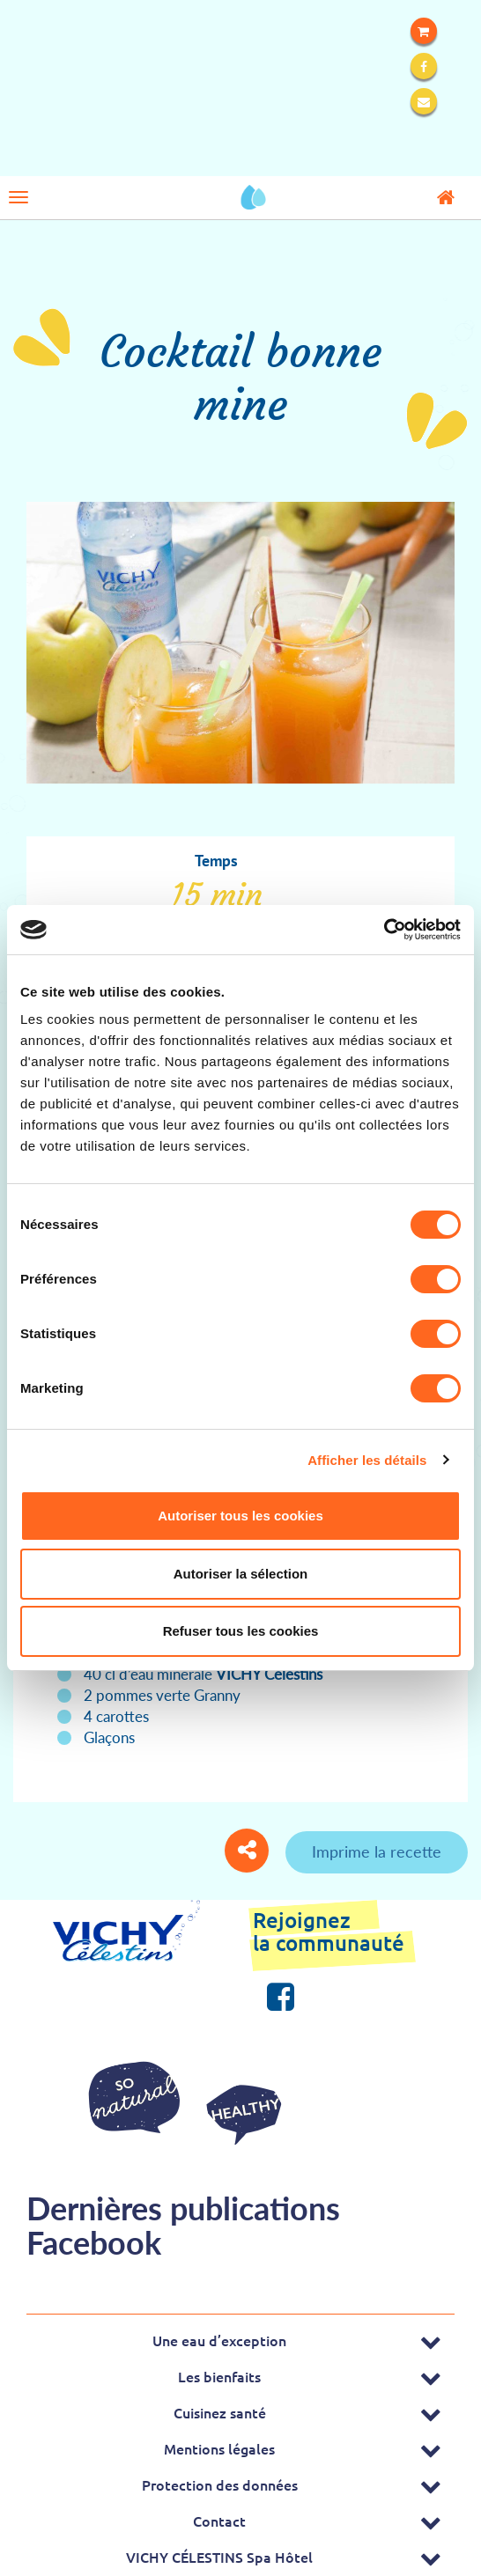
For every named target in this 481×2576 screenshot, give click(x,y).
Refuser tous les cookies (241, 1630)
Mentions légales (219, 2448)
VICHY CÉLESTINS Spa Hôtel (219, 2556)
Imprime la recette (376, 1851)
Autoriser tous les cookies (240, 1515)
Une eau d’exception (219, 2340)
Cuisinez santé (220, 2412)
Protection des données (220, 2484)
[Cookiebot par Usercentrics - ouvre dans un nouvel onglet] (384, 929)
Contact (219, 2520)
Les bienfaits (219, 2376)
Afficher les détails (366, 1460)
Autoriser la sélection (241, 1573)
